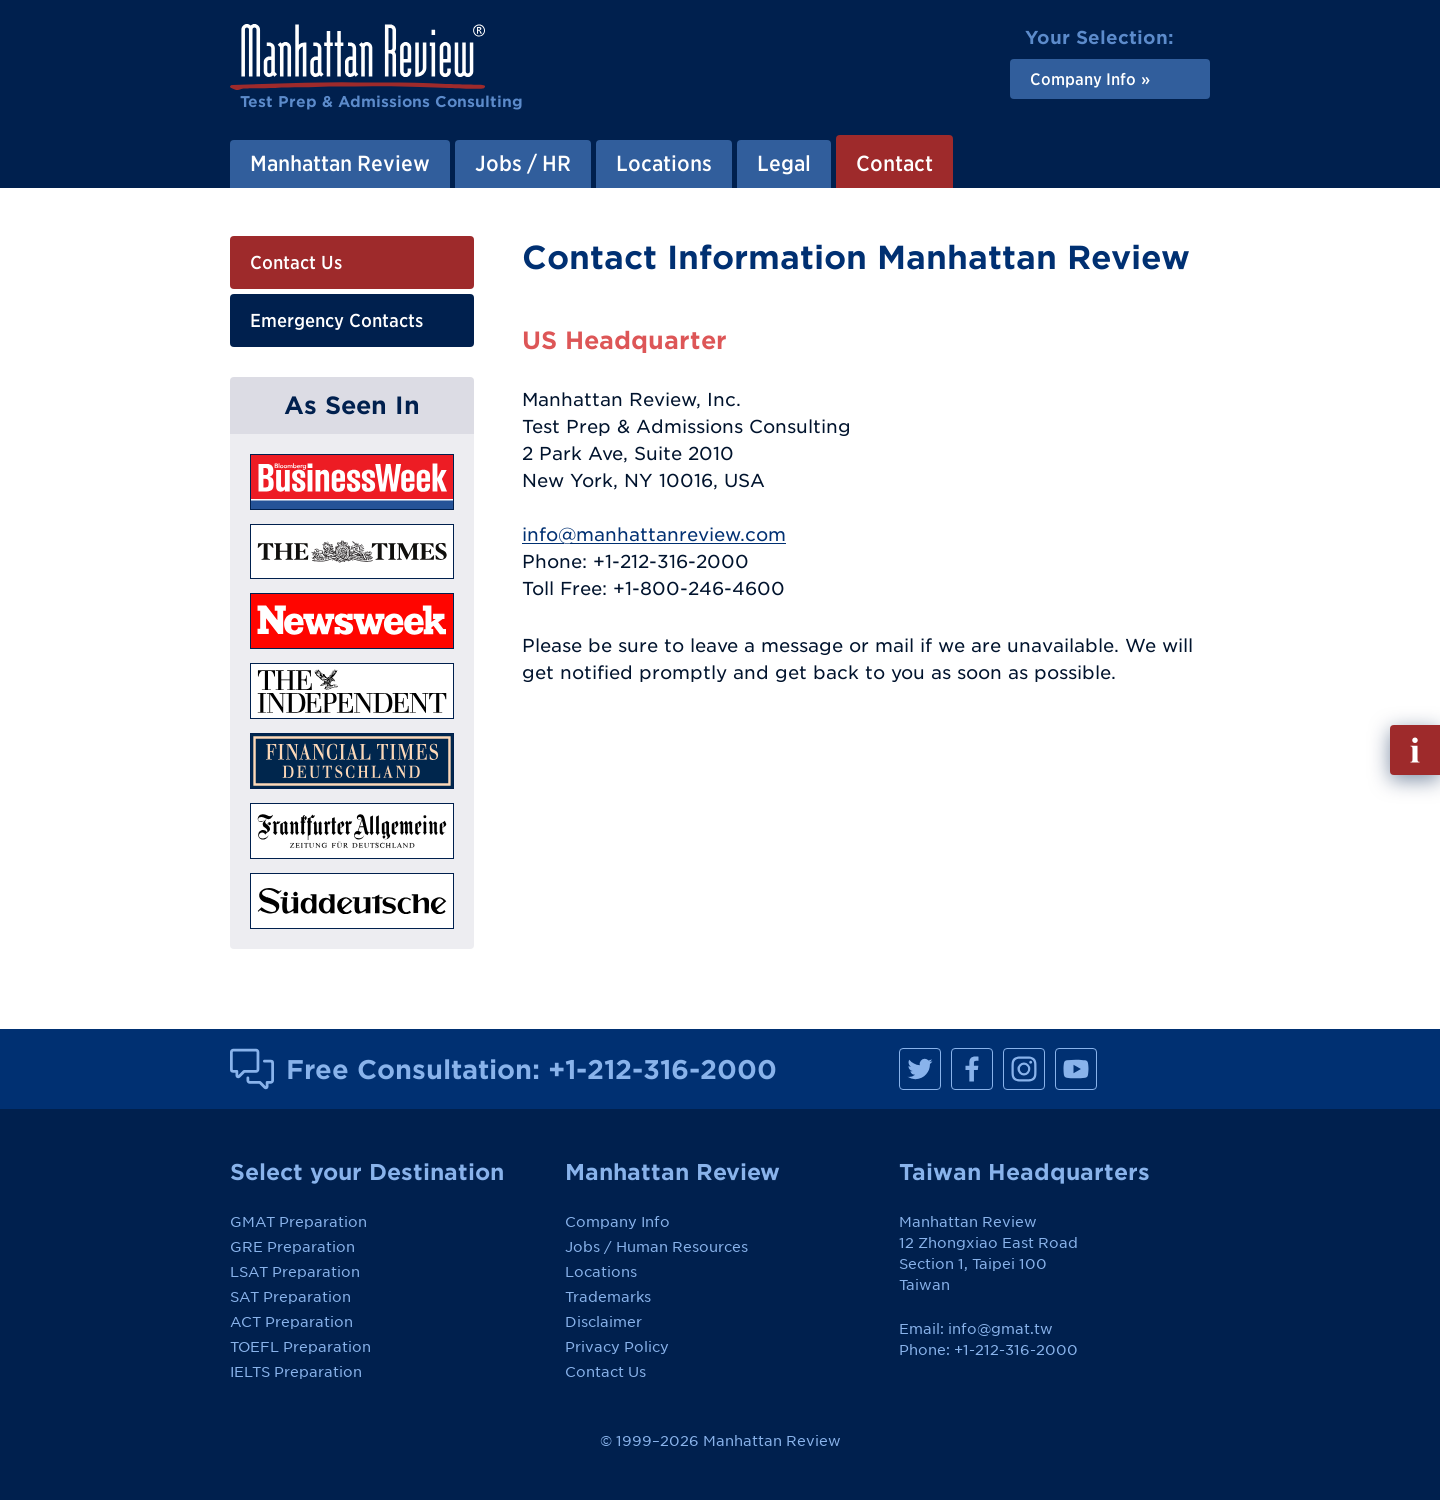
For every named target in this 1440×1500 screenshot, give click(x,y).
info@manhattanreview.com (654, 534)
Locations (601, 1272)
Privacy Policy (617, 1347)
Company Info (617, 1222)
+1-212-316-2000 (662, 1069)
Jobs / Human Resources (656, 1247)
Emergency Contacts (336, 320)
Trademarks (608, 1297)
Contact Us (296, 262)
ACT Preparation (291, 1322)
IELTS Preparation (296, 1372)
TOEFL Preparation (300, 1347)
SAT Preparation (290, 1297)
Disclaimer (603, 1322)
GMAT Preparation (298, 1222)
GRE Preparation (292, 1247)
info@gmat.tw (1000, 1329)
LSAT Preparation (295, 1272)
